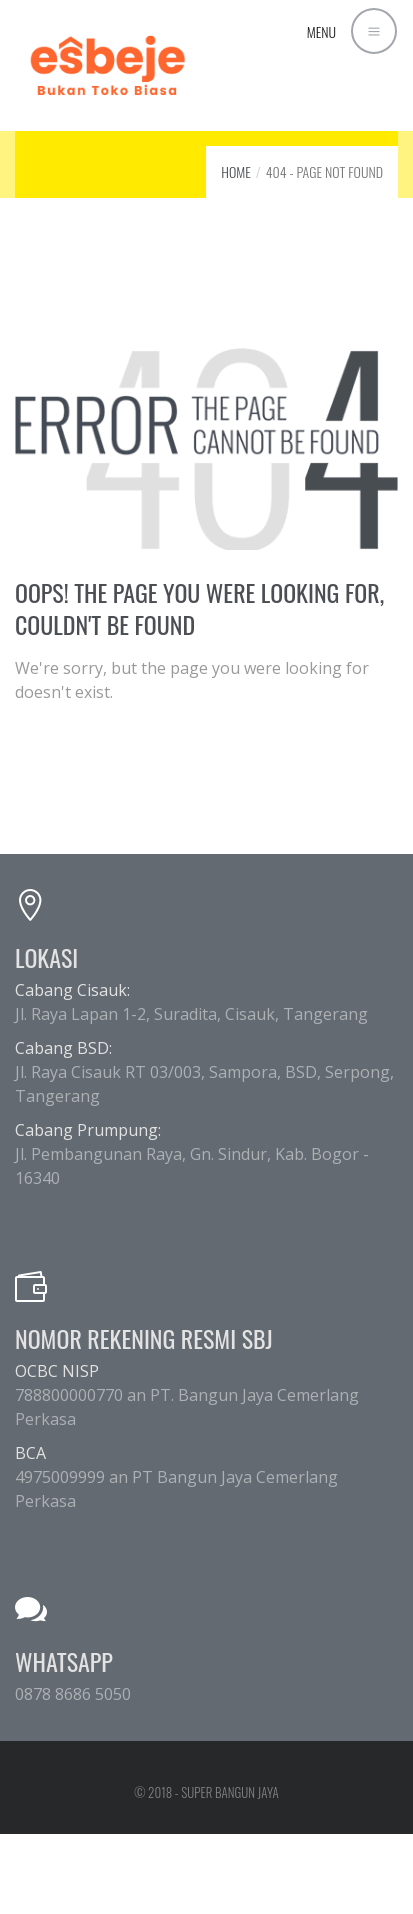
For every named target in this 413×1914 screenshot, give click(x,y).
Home (236, 171)
